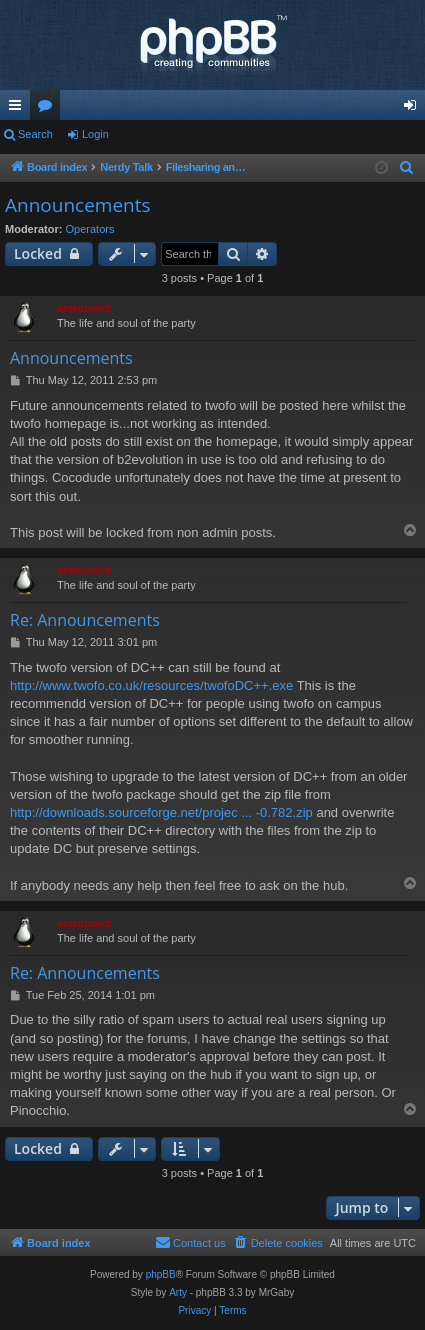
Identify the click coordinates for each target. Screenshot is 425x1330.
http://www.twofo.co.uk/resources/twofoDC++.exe (151, 685)
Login (95, 134)
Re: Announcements (85, 620)
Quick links (19, 109)
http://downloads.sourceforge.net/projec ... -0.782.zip (161, 812)
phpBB (161, 1274)
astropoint (84, 308)
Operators (90, 229)
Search (35, 134)
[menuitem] (407, 168)
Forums (49, 109)
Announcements (78, 205)
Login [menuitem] (414, 109)
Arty (178, 1292)
